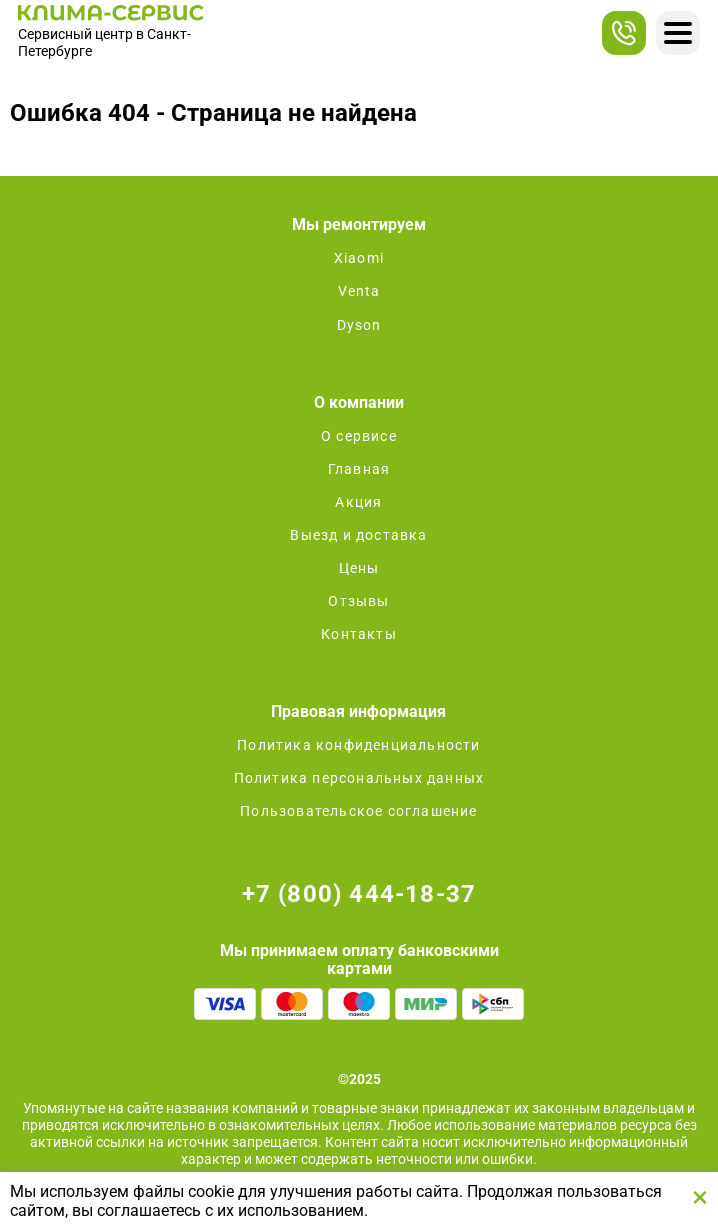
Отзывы (358, 601)
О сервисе (359, 436)
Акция (358, 502)
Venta (359, 291)
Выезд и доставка (358, 535)
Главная (359, 469)
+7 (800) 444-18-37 (359, 894)
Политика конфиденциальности (358, 745)
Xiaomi (359, 258)
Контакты (359, 634)
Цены (359, 568)
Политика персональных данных (359, 778)
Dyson (359, 325)
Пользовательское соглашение (358, 811)
